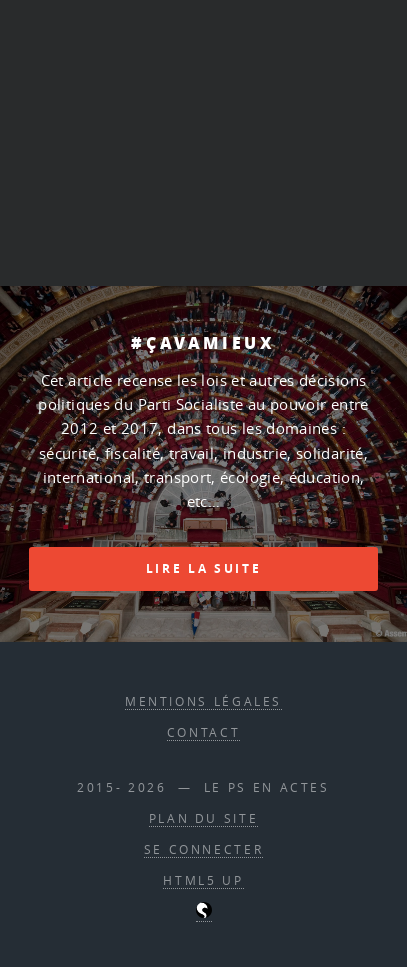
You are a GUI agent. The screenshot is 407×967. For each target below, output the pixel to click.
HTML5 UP (203, 880)
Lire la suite (203, 568)
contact (203, 732)
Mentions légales (203, 701)
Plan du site (204, 818)
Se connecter (204, 849)
